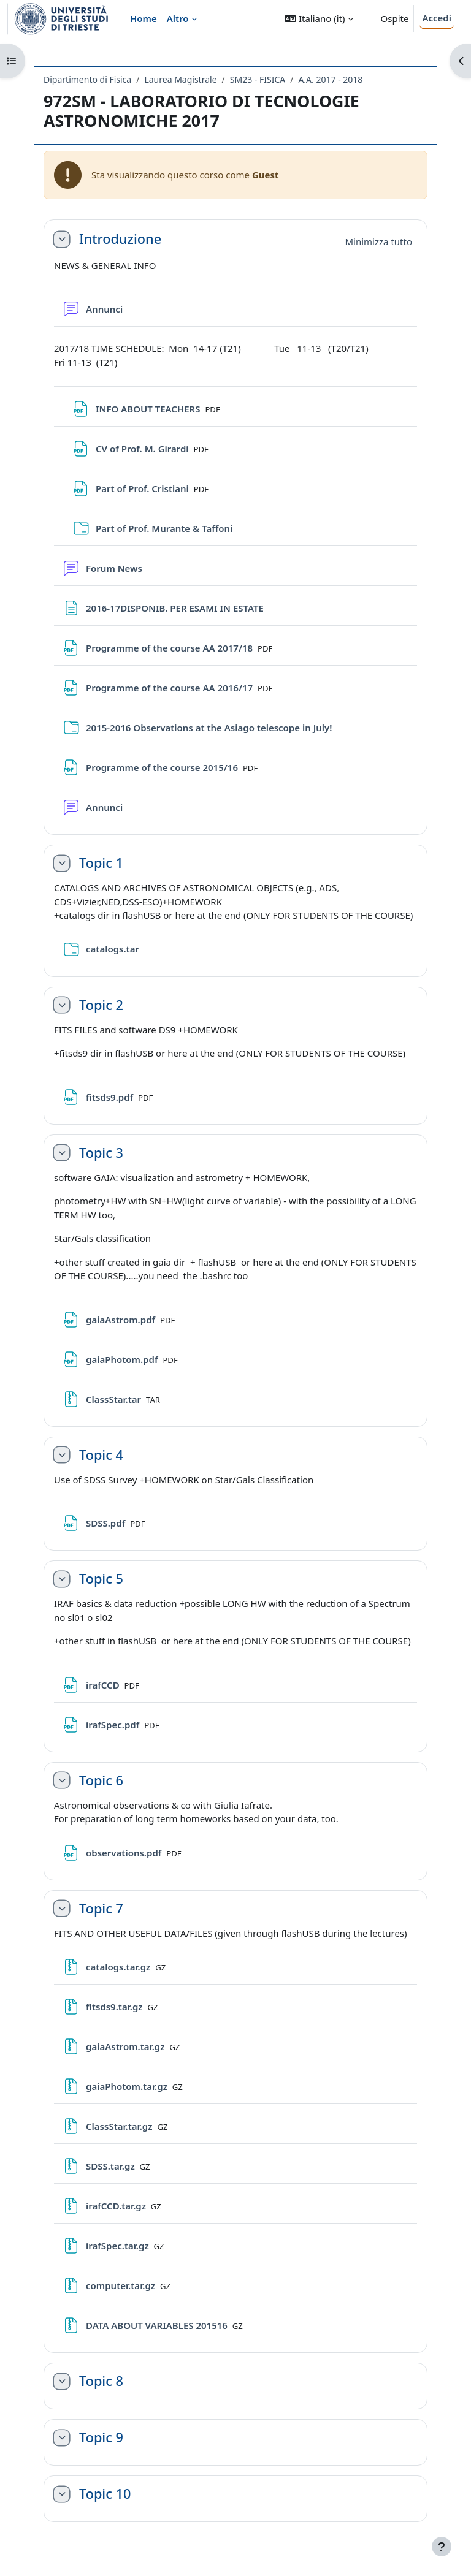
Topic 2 (101, 1005)
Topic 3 (101, 1153)
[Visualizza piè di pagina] (441, 2546)
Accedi (436, 18)
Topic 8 (101, 2381)
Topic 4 (101, 1455)
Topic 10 (105, 2494)
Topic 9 (101, 2437)
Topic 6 (101, 1780)
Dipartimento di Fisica (87, 79)
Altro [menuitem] (178, 18)
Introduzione (120, 239)
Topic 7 (101, 1909)
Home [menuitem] (143, 18)
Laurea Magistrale (180, 79)
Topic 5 (101, 1579)
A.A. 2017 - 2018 (330, 79)
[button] (319, 18)
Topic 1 (101, 863)
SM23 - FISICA (257, 79)
